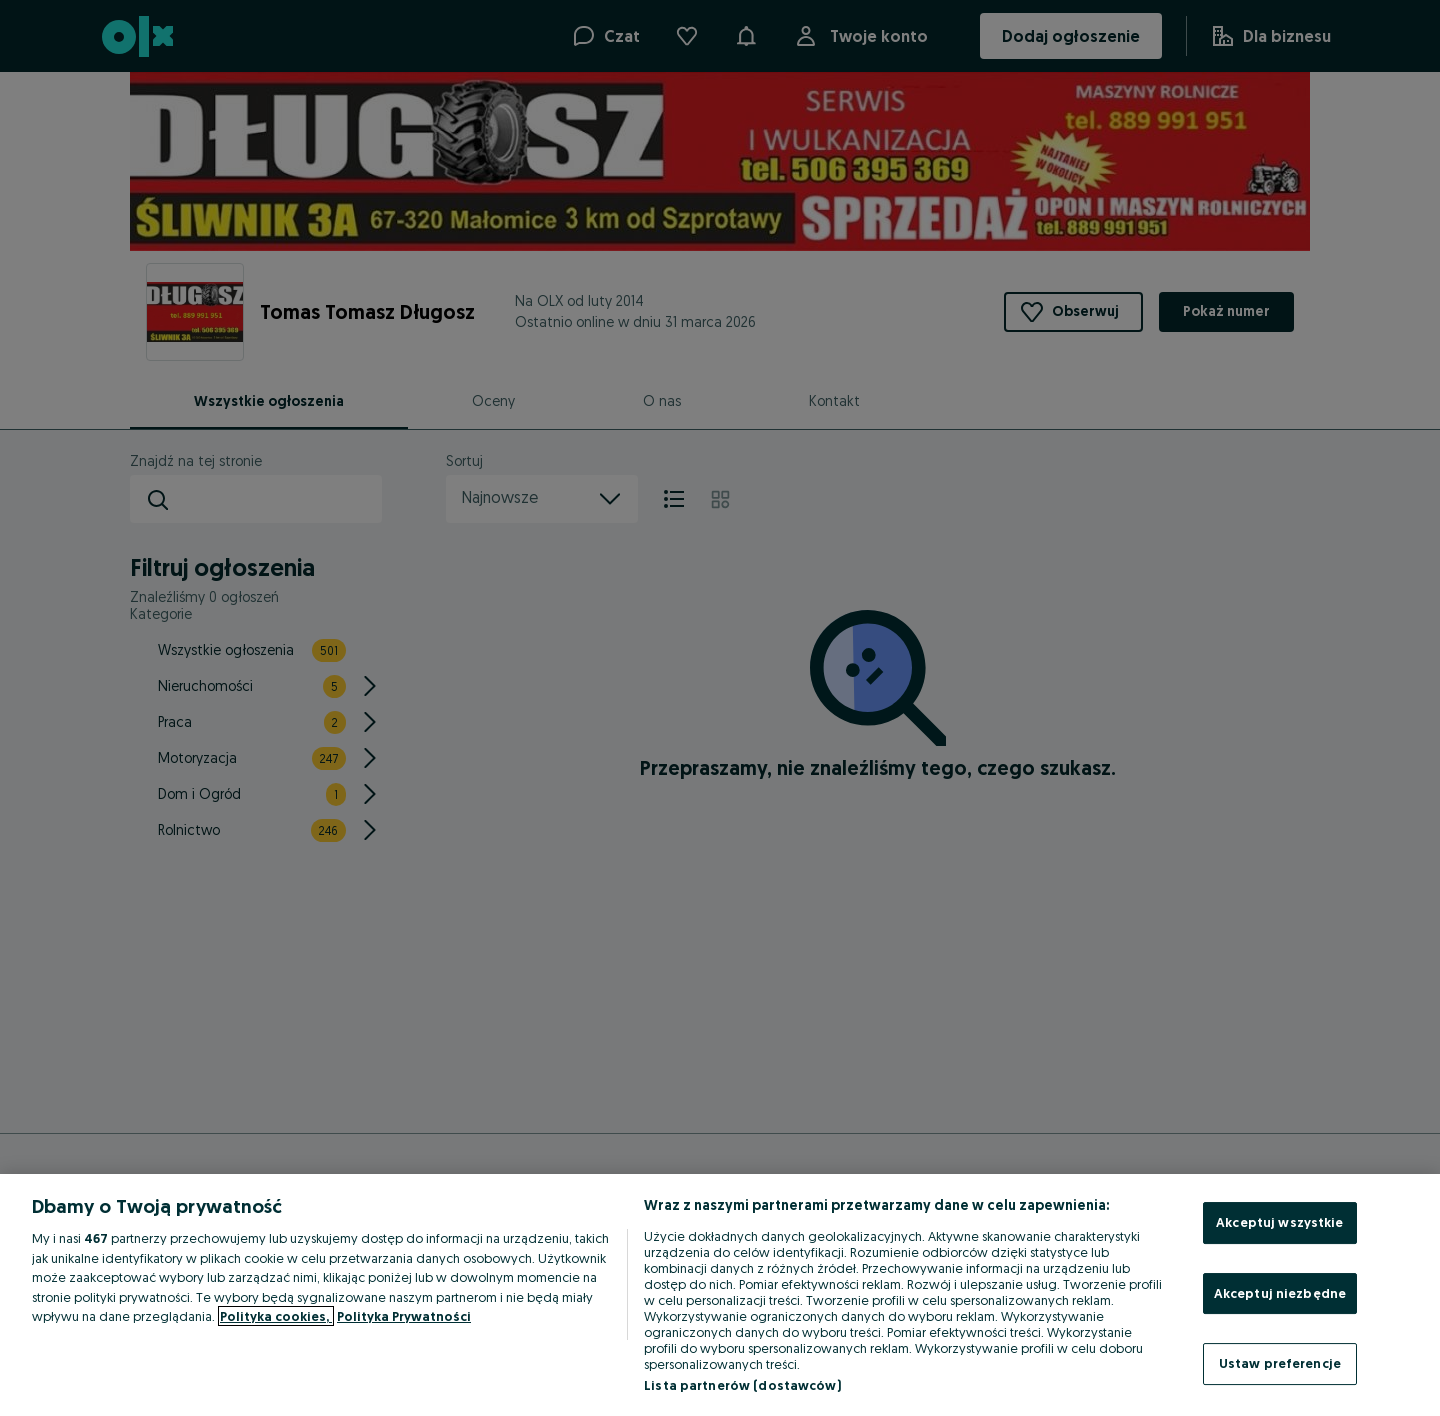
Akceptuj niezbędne (1280, 1293)
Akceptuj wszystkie (1279, 1222)
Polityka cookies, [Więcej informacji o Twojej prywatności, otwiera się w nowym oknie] (276, 1316)
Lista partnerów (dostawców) (742, 1385)
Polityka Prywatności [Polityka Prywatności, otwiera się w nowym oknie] (404, 1316)
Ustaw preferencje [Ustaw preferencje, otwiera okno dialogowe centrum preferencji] (1280, 1363)
